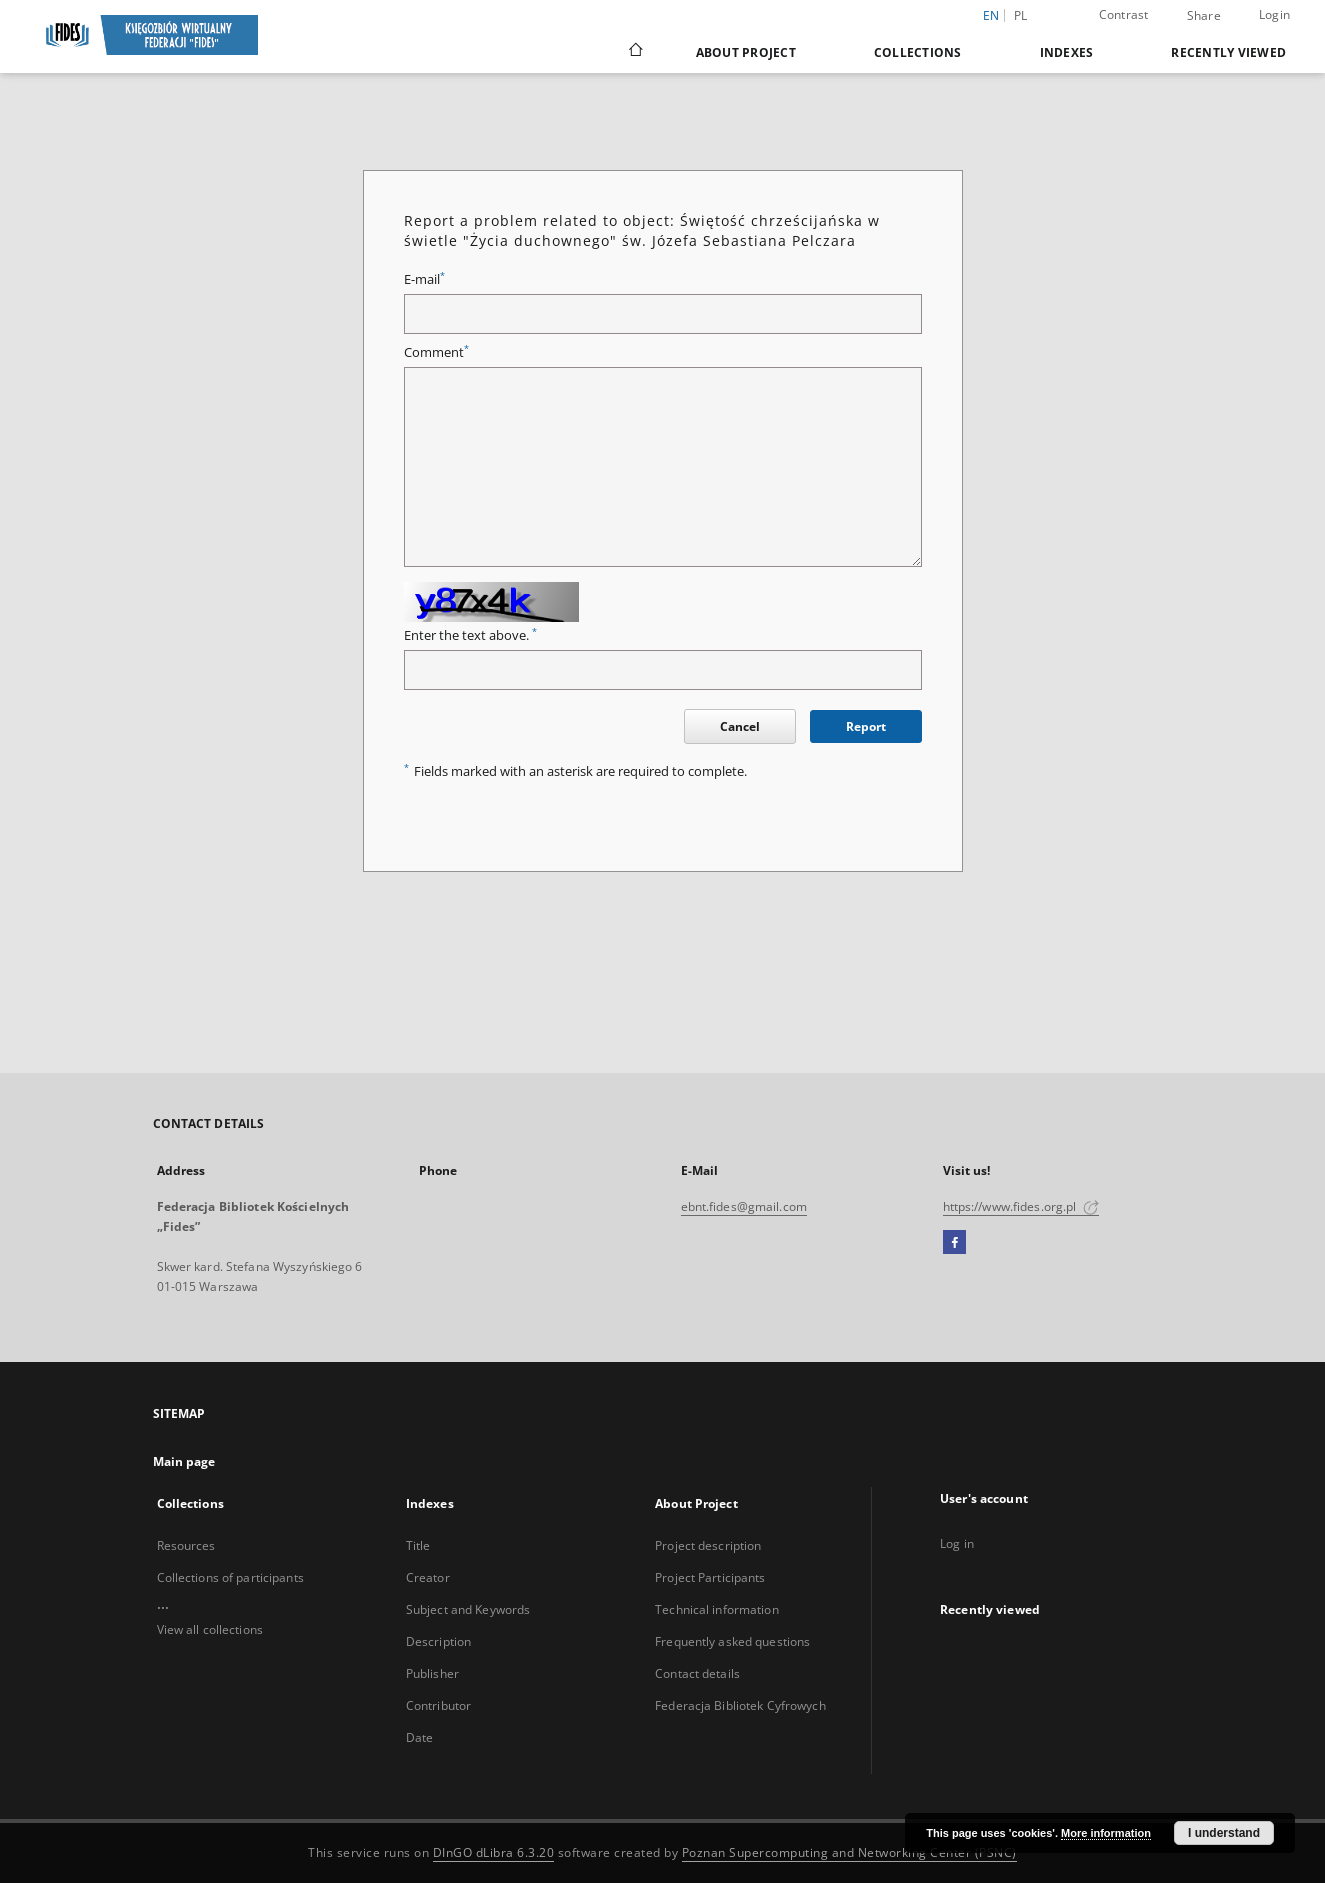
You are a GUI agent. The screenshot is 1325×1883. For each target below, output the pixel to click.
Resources (186, 1545)
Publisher (432, 1673)
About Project (746, 52)
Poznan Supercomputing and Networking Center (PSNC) (849, 1852)
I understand (1224, 1833)
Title (418, 1545)
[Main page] (634, 52)
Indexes (1067, 52)
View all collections (210, 1629)
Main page (184, 1461)
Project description (708, 1545)
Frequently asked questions (732, 1641)
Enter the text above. (470, 635)
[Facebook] (954, 1243)
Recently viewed (1228, 52)
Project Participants (710, 1577)
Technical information (717, 1609)
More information (1106, 1833)
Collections (918, 52)
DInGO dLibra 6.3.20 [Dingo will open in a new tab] (494, 1852)
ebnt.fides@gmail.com (744, 1206)
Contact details (697, 1673)
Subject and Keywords (468, 1609)
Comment (436, 352)
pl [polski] (1021, 15)
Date (419, 1737)
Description (438, 1641)
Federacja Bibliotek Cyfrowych (740, 1705)
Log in (957, 1543)
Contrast (1124, 14)
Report (866, 726)
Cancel (740, 726)
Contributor (438, 1705)
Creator (428, 1577)
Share (1204, 16)
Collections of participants (230, 1577)
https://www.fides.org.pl (1021, 1206)
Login (1274, 14)
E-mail (424, 279)
